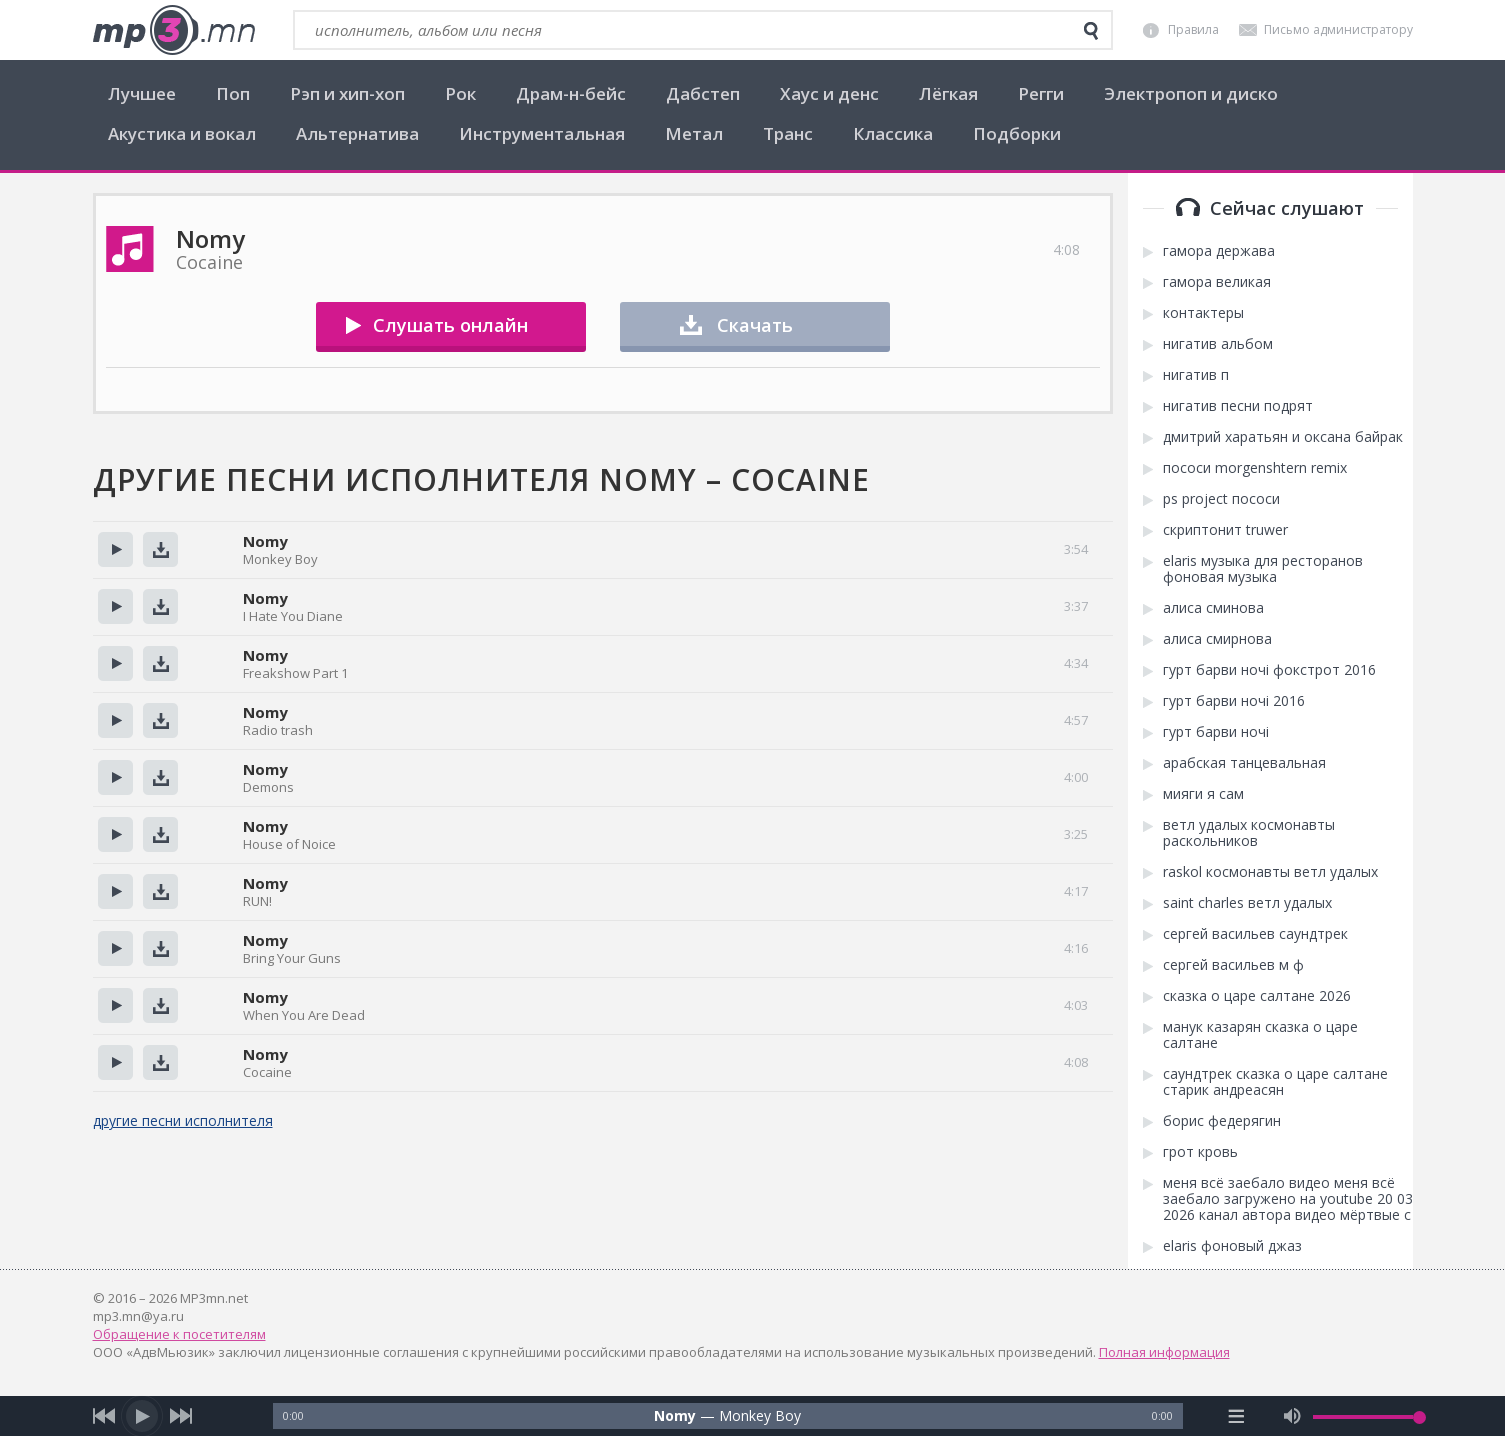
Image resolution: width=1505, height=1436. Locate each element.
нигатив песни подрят (1238, 406)
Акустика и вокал (182, 133)
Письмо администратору (1338, 29)
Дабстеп (703, 93)
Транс (788, 133)
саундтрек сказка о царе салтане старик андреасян (1275, 1082)
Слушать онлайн (450, 325)
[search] (1091, 31)
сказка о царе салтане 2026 (1257, 996)
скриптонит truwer (1225, 530)
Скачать (755, 325)
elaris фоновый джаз (1232, 1246)
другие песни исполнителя (183, 1120)
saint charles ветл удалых (1247, 903)
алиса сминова (1213, 608)
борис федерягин (1222, 1121)
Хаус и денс (829, 93)
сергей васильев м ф (1233, 965)
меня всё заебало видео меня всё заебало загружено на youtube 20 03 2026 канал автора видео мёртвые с (1288, 1199)
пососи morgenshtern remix (1255, 468)
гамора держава (1219, 251)
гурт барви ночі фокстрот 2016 (1269, 670)
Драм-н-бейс (571, 93)
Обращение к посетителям (179, 1334)
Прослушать (115, 549)
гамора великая (1217, 282)
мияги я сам (1203, 794)
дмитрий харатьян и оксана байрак (1283, 437)
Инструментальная (542, 133)
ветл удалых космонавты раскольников (1249, 833)
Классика (893, 133)
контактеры (1203, 313)
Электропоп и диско (1191, 93)
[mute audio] (1292, 1416)
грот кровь (1200, 1152)
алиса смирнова (1217, 639)
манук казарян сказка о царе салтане (1260, 1035)
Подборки (1017, 133)
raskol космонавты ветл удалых (1270, 872)
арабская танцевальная (1244, 763)
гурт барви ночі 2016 (1234, 701)
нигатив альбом (1218, 344)
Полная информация (1164, 1352)
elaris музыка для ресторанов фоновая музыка (1263, 569)
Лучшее (142, 93)
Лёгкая (948, 93)
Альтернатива (357, 133)
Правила (1193, 29)
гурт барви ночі (1216, 732)
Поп (233, 93)
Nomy (265, 541)
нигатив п (1196, 375)
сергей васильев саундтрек (1255, 934)
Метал (694, 133)
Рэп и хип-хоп (347, 93)
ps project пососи (1221, 499)
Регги (1041, 93)
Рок (460, 93)
